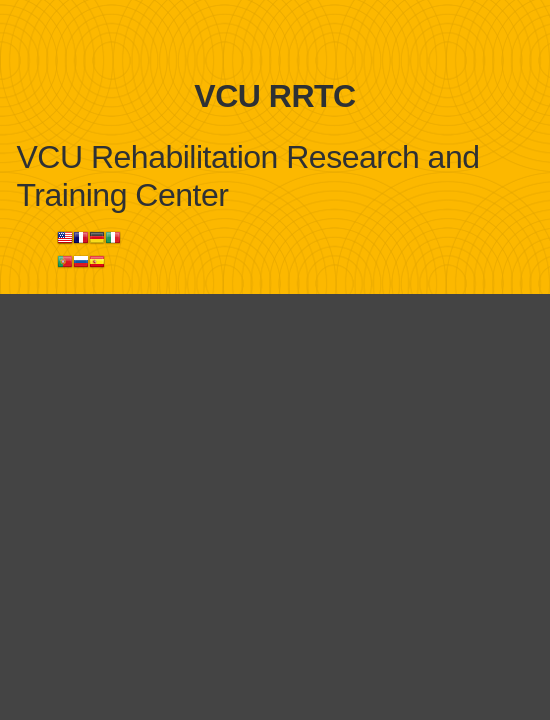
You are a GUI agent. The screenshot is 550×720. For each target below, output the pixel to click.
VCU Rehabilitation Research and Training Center (248, 176)
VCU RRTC (274, 96)
